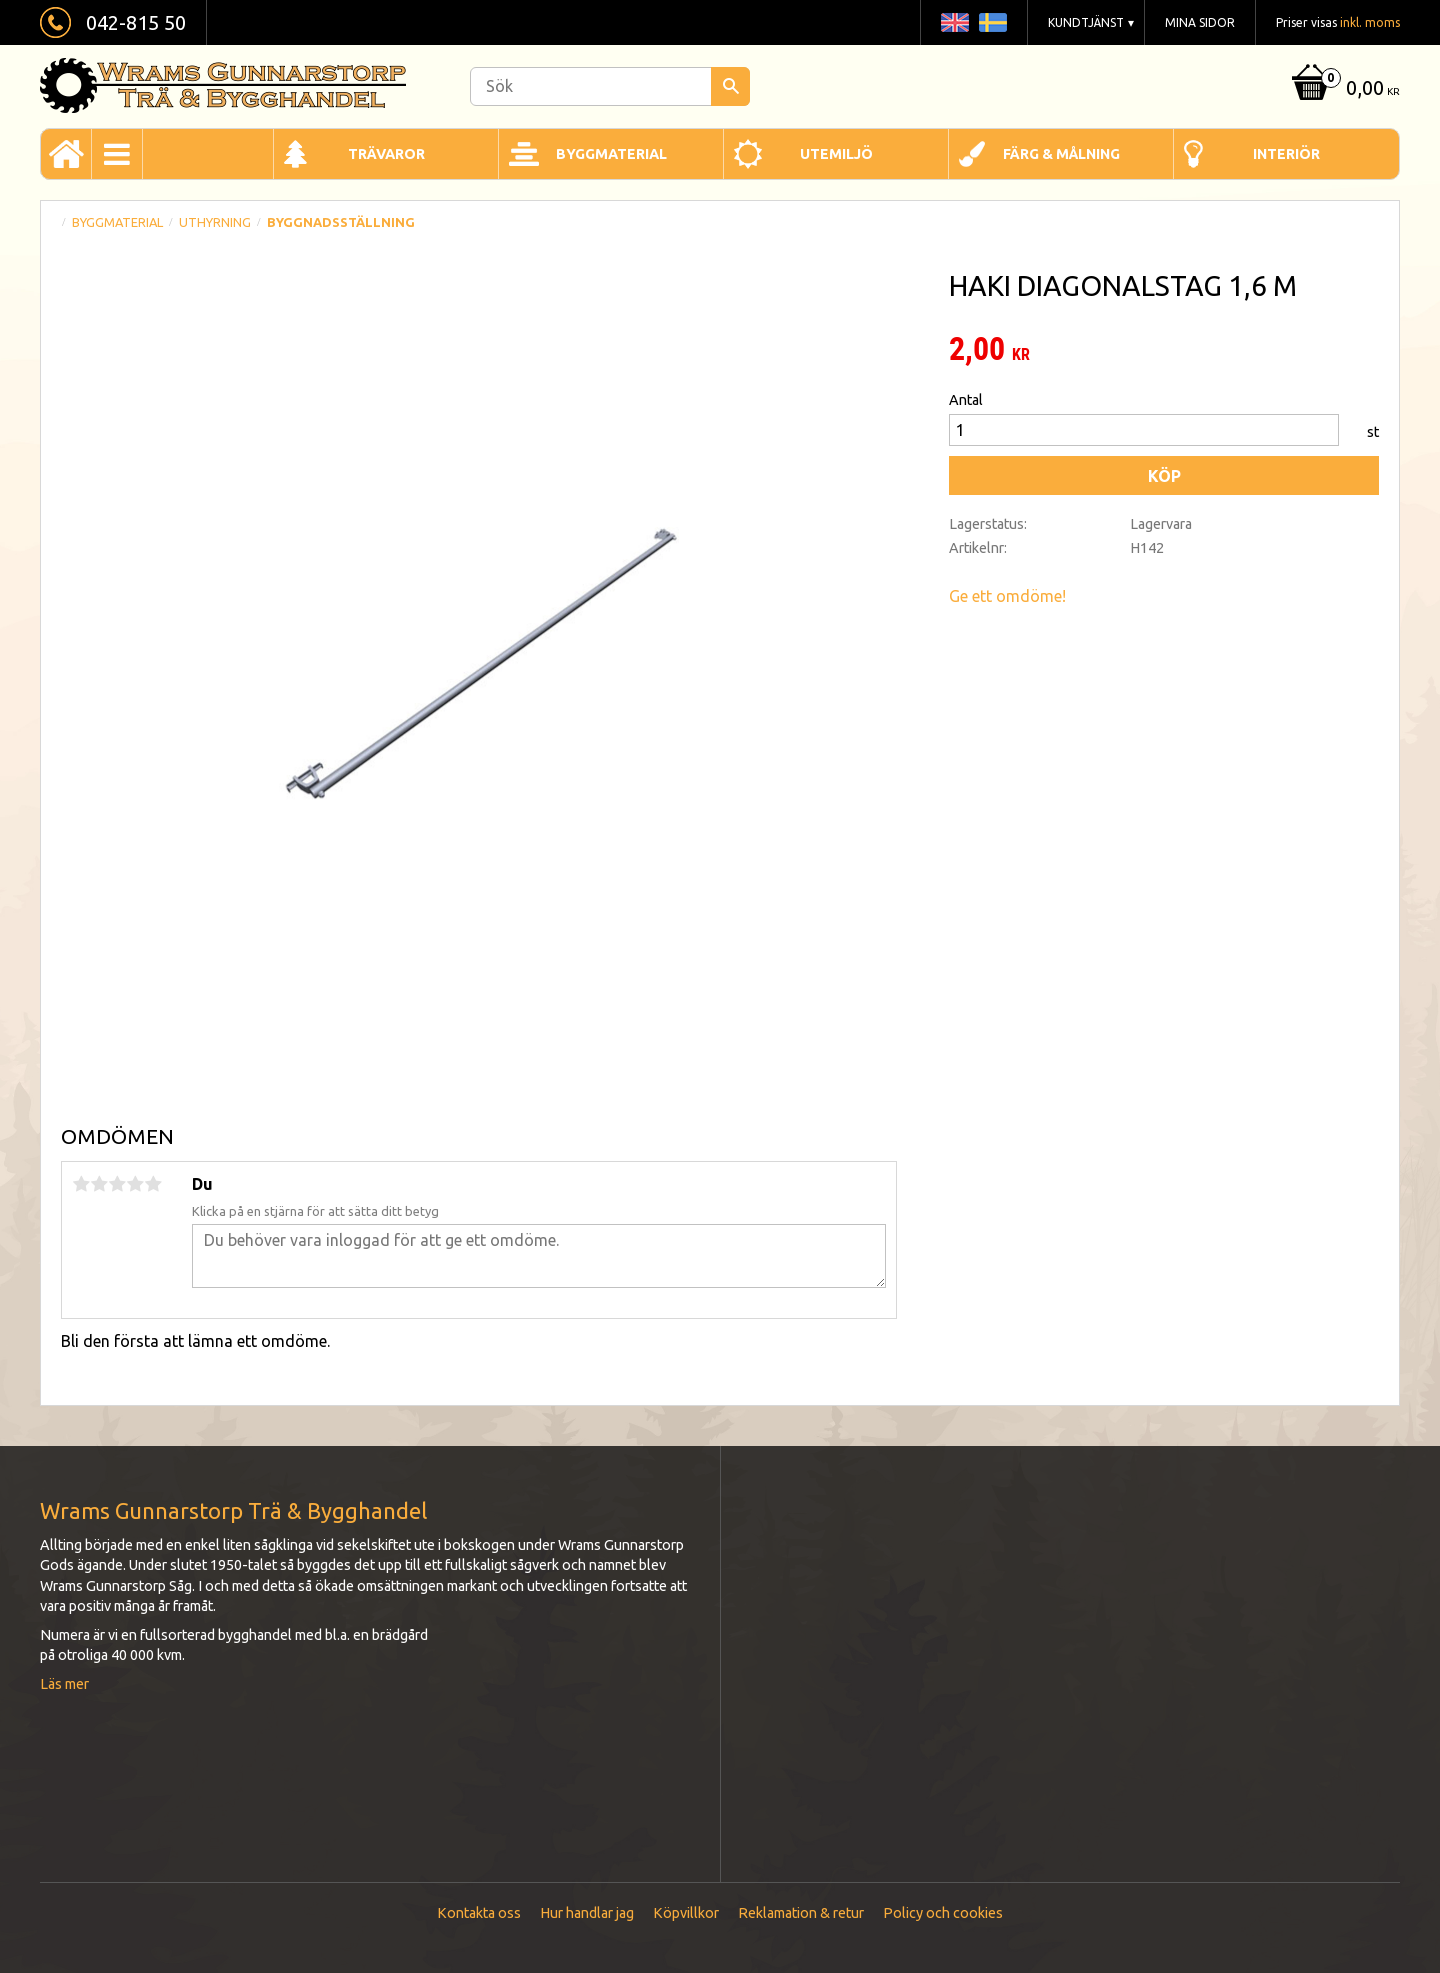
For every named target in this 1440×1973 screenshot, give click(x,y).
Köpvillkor (686, 1913)
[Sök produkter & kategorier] (610, 86)
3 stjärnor (117, 1184)
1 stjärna (81, 1184)
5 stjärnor (153, 1184)
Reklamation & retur (801, 1913)
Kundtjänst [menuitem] (1086, 22)
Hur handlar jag (587, 1913)
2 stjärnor (99, 1184)
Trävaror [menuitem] (386, 154)
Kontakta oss (479, 1913)
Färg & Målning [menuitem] (1061, 154)
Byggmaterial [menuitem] (611, 154)
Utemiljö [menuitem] (836, 154)
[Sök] (730, 86)
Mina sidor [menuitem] (1200, 22)
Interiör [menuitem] (1286, 154)
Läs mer (64, 1684)
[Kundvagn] (1343, 89)
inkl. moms (1370, 22)
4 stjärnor (135, 1184)
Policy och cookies (943, 1913)
